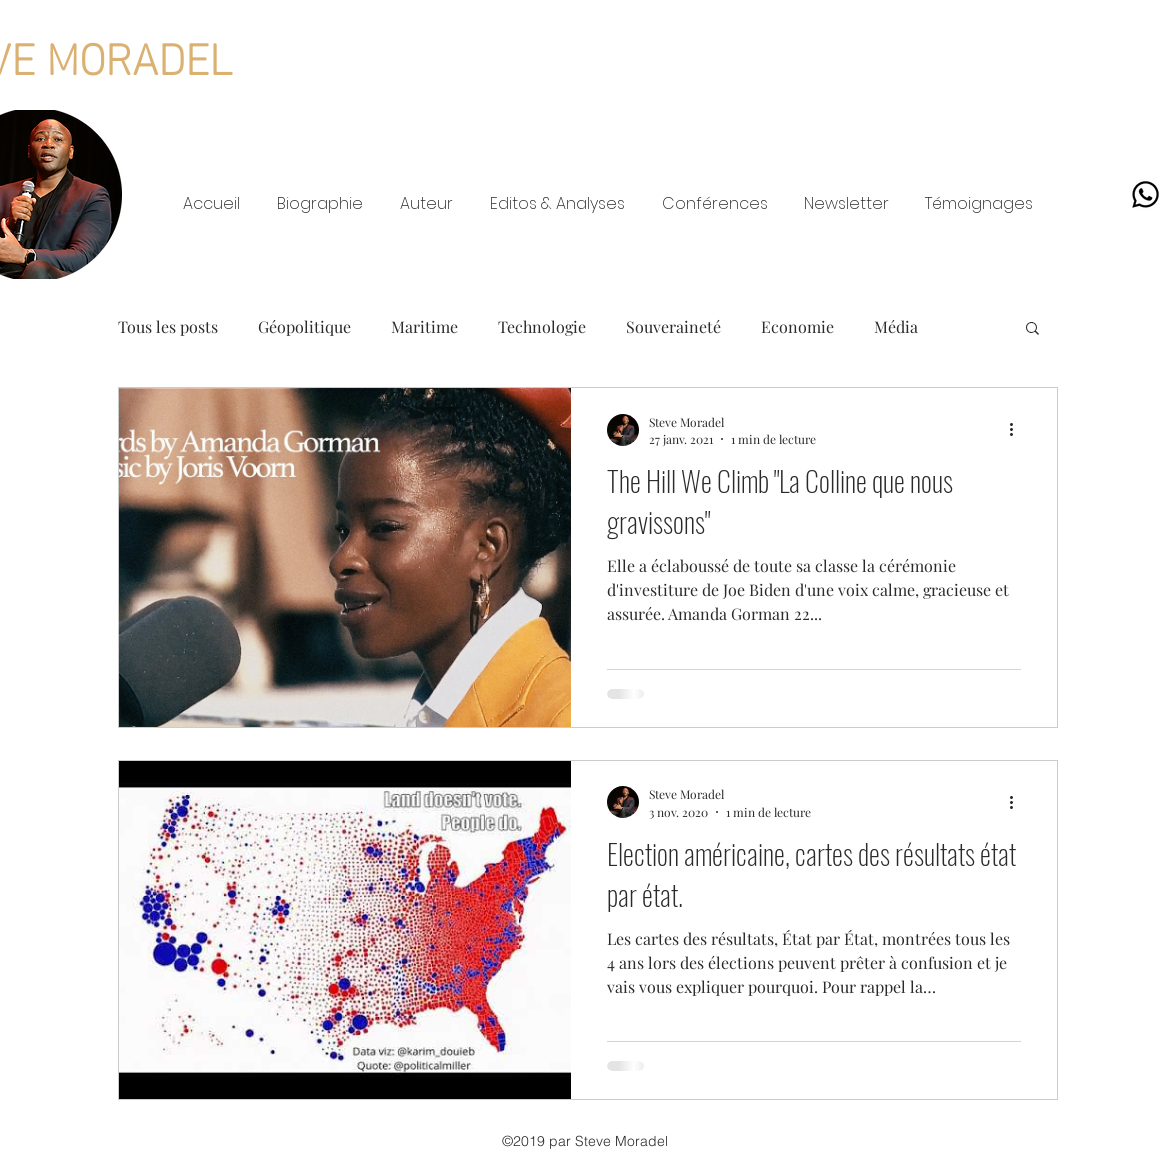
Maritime (424, 326)
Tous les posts (168, 326)
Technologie (542, 326)
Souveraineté (673, 326)
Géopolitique (304, 326)
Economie (797, 326)
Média (896, 326)
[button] (1032, 329)
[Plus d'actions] (1018, 430)
